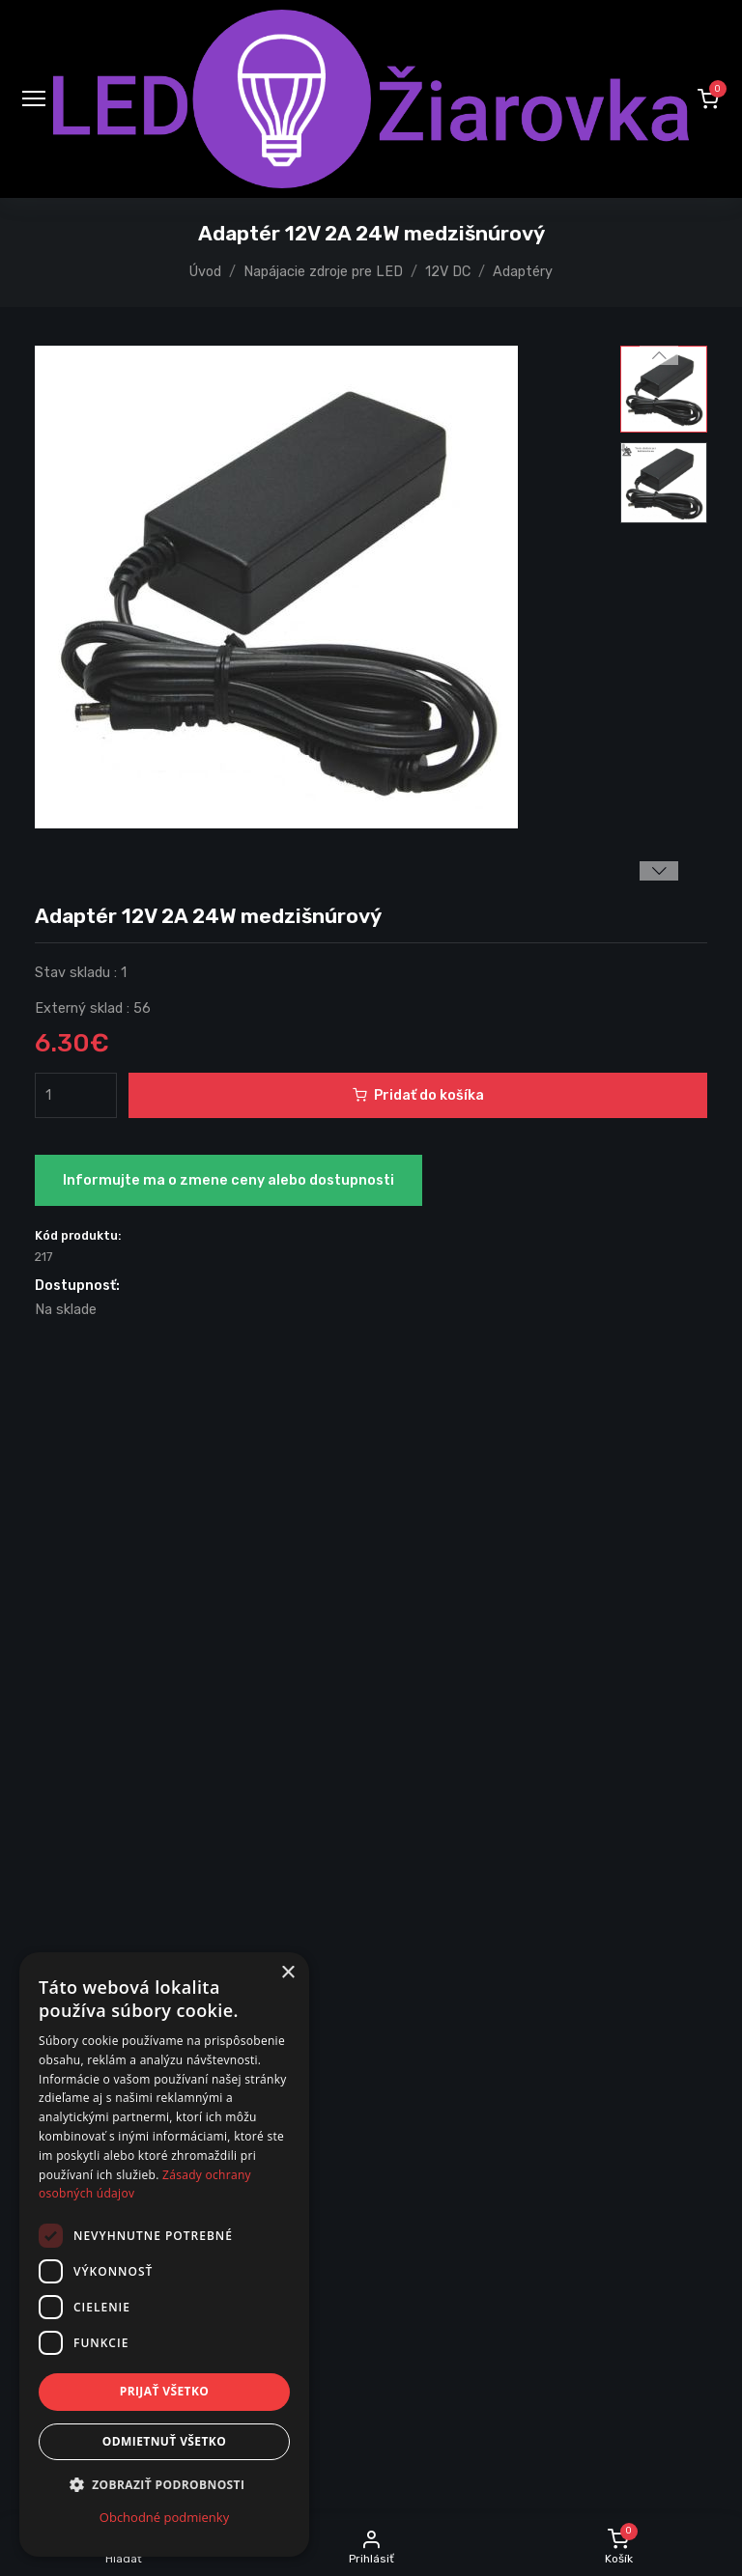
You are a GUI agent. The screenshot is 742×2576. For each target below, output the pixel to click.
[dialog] (164, 2254)
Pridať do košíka (418, 1095)
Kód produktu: (78, 1235)
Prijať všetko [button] (165, 2391)
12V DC (448, 272)
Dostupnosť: (77, 1285)
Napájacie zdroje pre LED (323, 272)
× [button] (287, 1973)
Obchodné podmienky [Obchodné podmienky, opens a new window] (164, 2517)
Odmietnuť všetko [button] (164, 2441)
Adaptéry (523, 272)
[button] (708, 98)
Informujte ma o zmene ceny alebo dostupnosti (228, 1180)
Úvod (205, 272)
